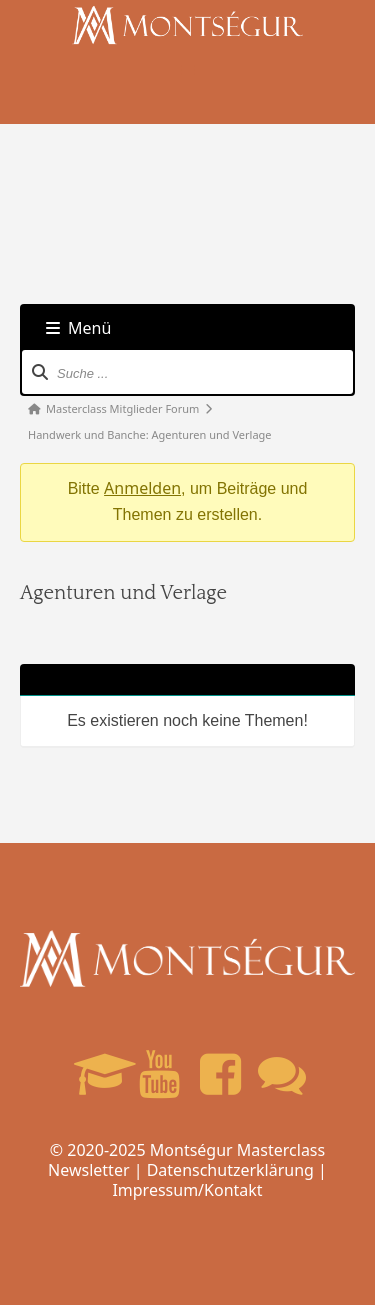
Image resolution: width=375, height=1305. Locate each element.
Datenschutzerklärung (230, 1170)
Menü (78, 328)
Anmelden (142, 488)
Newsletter (88, 1170)
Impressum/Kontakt (187, 1190)
